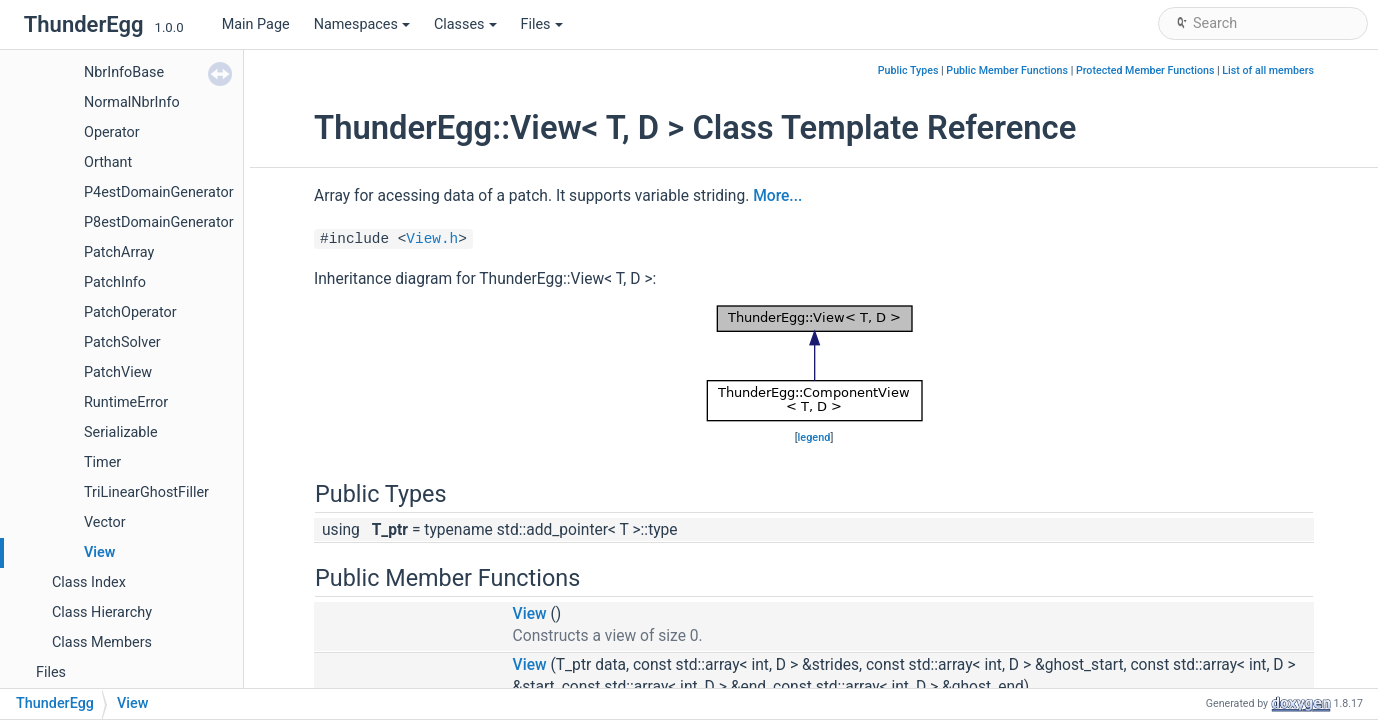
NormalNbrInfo (132, 102)
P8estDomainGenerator (159, 222)
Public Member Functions (1007, 70)
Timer (102, 462)
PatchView (118, 372)
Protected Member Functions (1145, 70)
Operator (112, 132)
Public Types (908, 70)
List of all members (1268, 70)
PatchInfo (115, 282)
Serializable (121, 432)
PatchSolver (122, 342)
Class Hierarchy (102, 612)
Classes (465, 24)
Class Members (102, 642)
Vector (105, 522)
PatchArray (119, 252)
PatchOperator (130, 312)
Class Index (89, 582)
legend (814, 437)
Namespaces (362, 24)
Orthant (108, 162)
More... (777, 196)
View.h (432, 239)
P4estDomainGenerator (159, 192)
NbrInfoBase (124, 72)
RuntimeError (126, 402)
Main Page (256, 24)
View (99, 552)
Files (542, 24)
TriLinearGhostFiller (146, 492)
